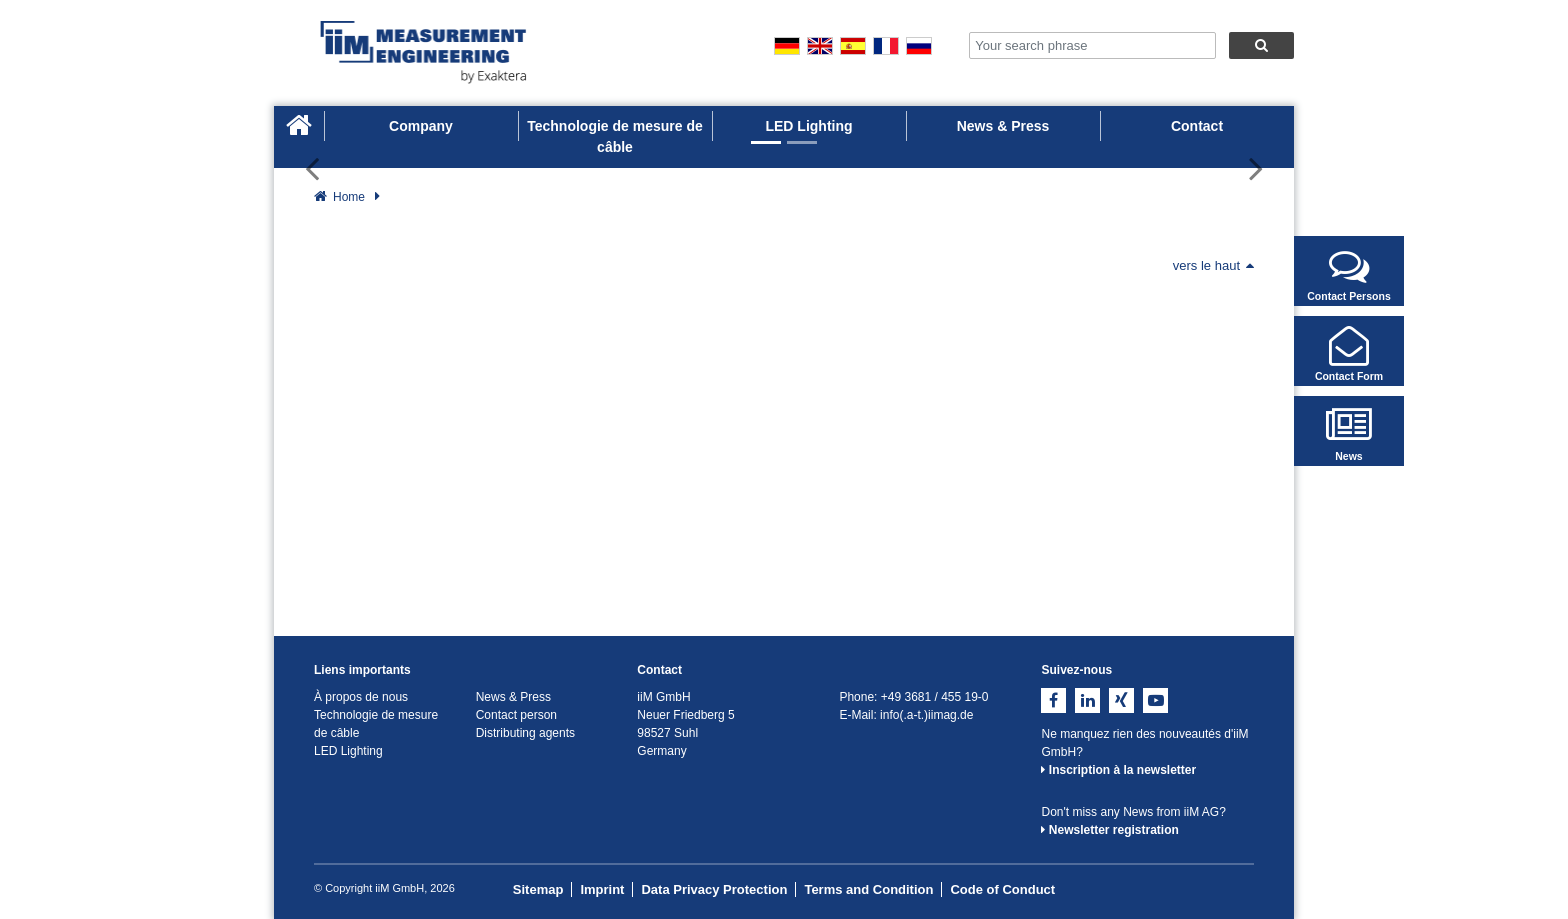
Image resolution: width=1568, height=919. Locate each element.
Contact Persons (1349, 274)
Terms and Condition (868, 889)
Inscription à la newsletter (1118, 770)
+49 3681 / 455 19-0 (935, 697)
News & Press (1003, 126)
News (1349, 434)
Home (349, 197)
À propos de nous (361, 697)
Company (421, 126)
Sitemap (538, 889)
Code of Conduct (1002, 889)
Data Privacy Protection (714, 889)
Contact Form (1349, 354)
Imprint (602, 889)
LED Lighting (808, 126)
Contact (1197, 126)
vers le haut (1213, 265)
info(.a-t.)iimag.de (926, 715)
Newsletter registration (1109, 830)
